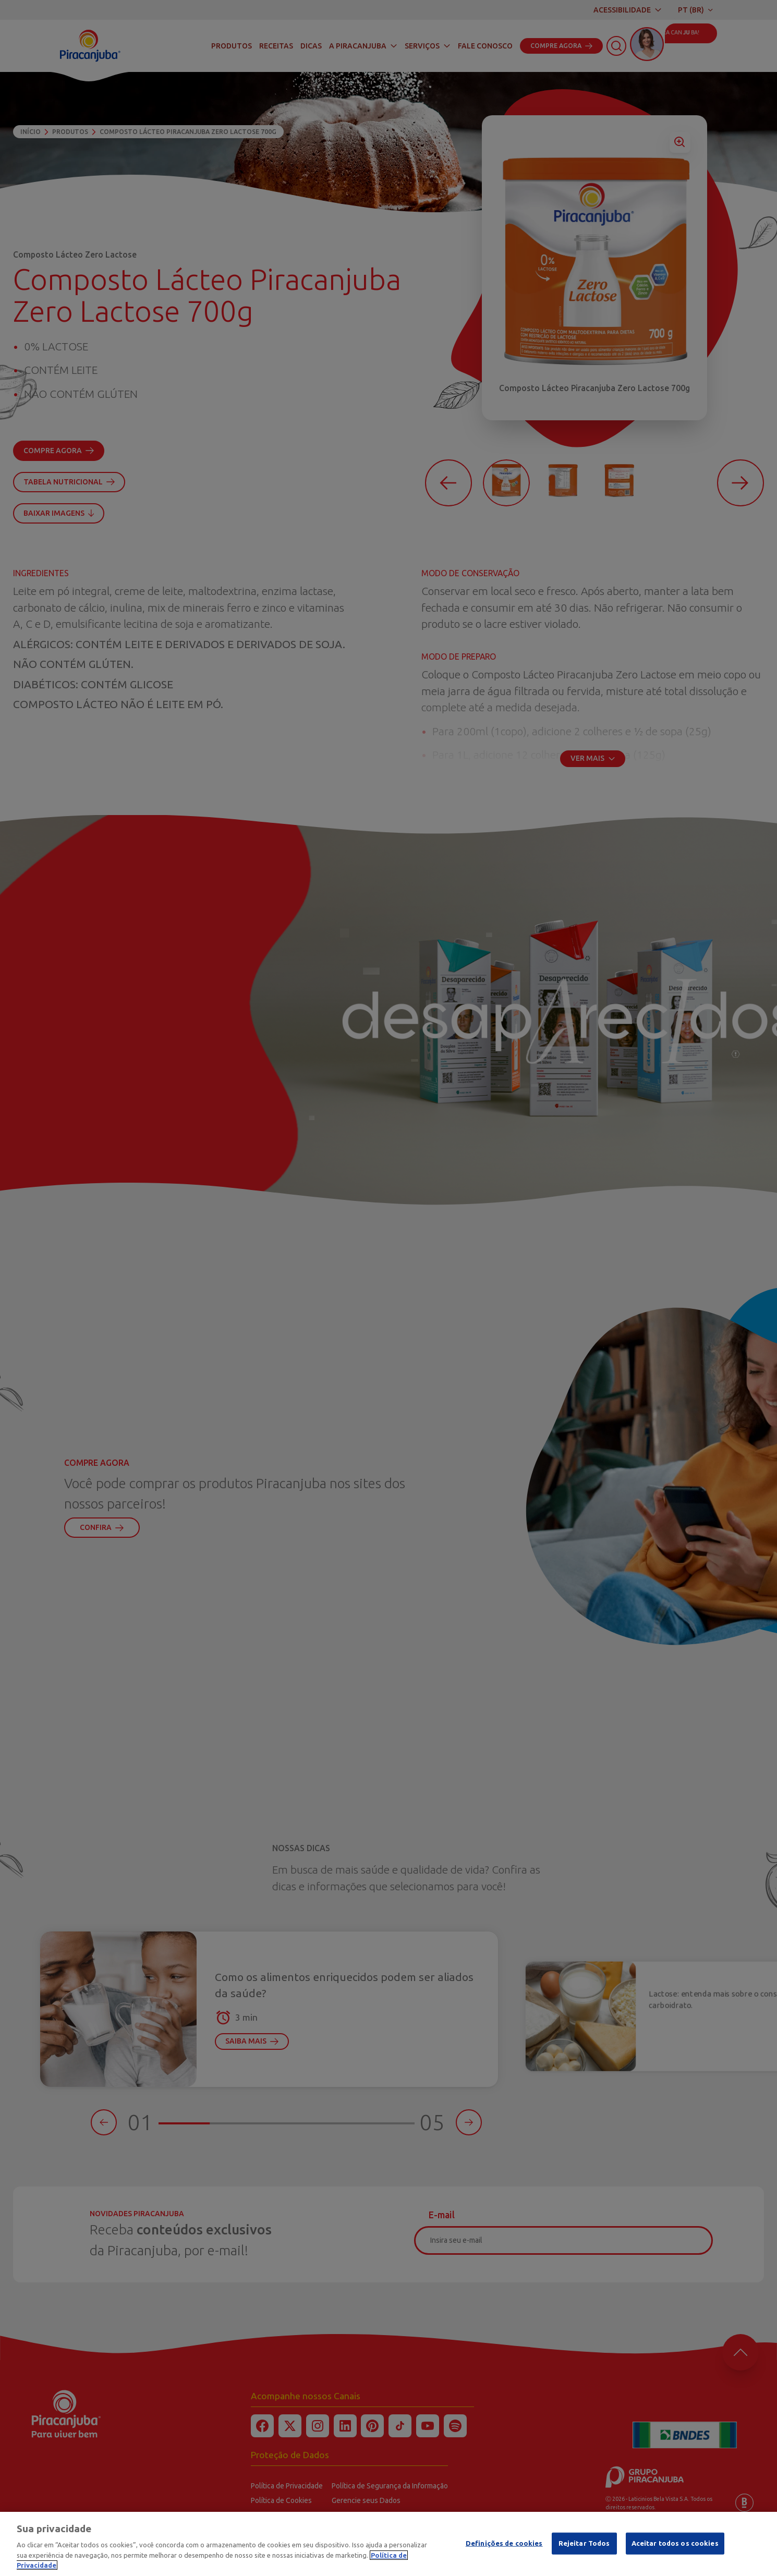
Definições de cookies (504, 2547)
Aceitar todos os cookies (675, 2547)
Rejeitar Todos (584, 2547)
